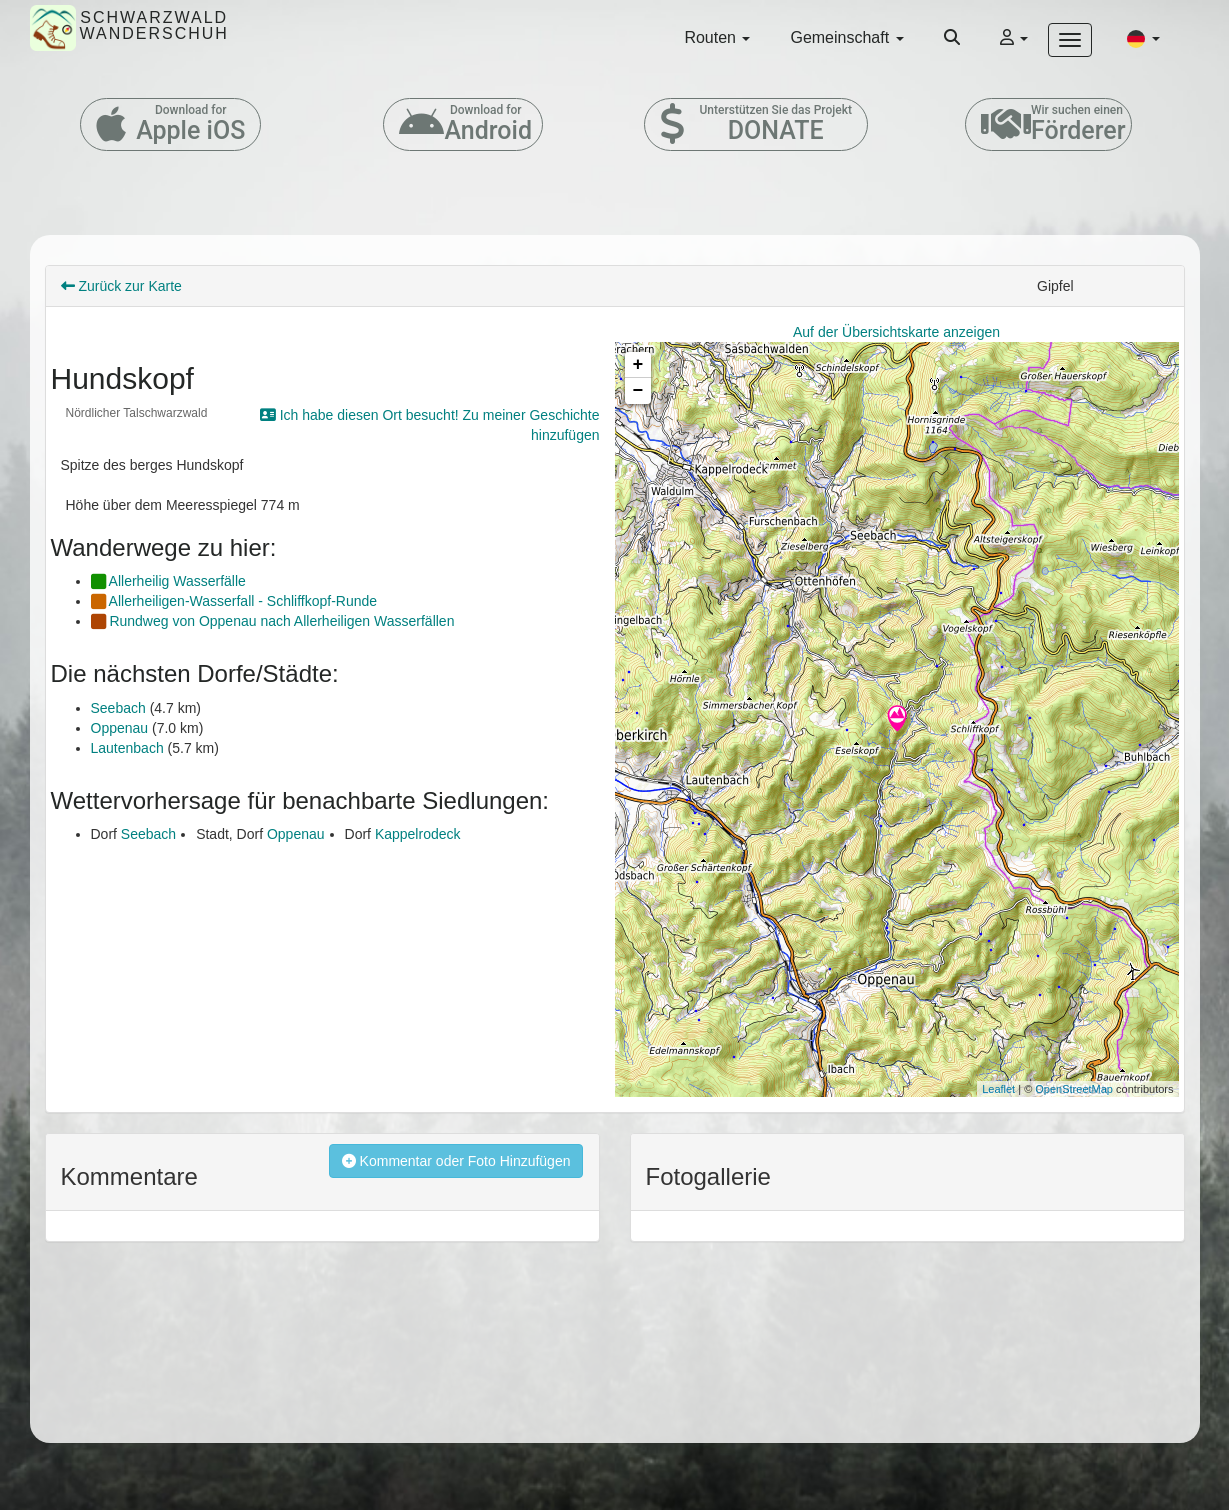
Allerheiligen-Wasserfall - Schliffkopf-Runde (234, 601)
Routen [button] (717, 37)
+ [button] (638, 365)
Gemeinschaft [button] (846, 37)
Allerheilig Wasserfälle (168, 581)
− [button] (638, 391)
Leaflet (998, 1089)
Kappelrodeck (418, 834)
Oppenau (120, 728)
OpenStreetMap (1074, 1089)
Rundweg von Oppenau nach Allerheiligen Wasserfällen (273, 621)
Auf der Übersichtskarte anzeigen (896, 332)
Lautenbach (127, 748)
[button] (1143, 38)
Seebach (118, 708)
